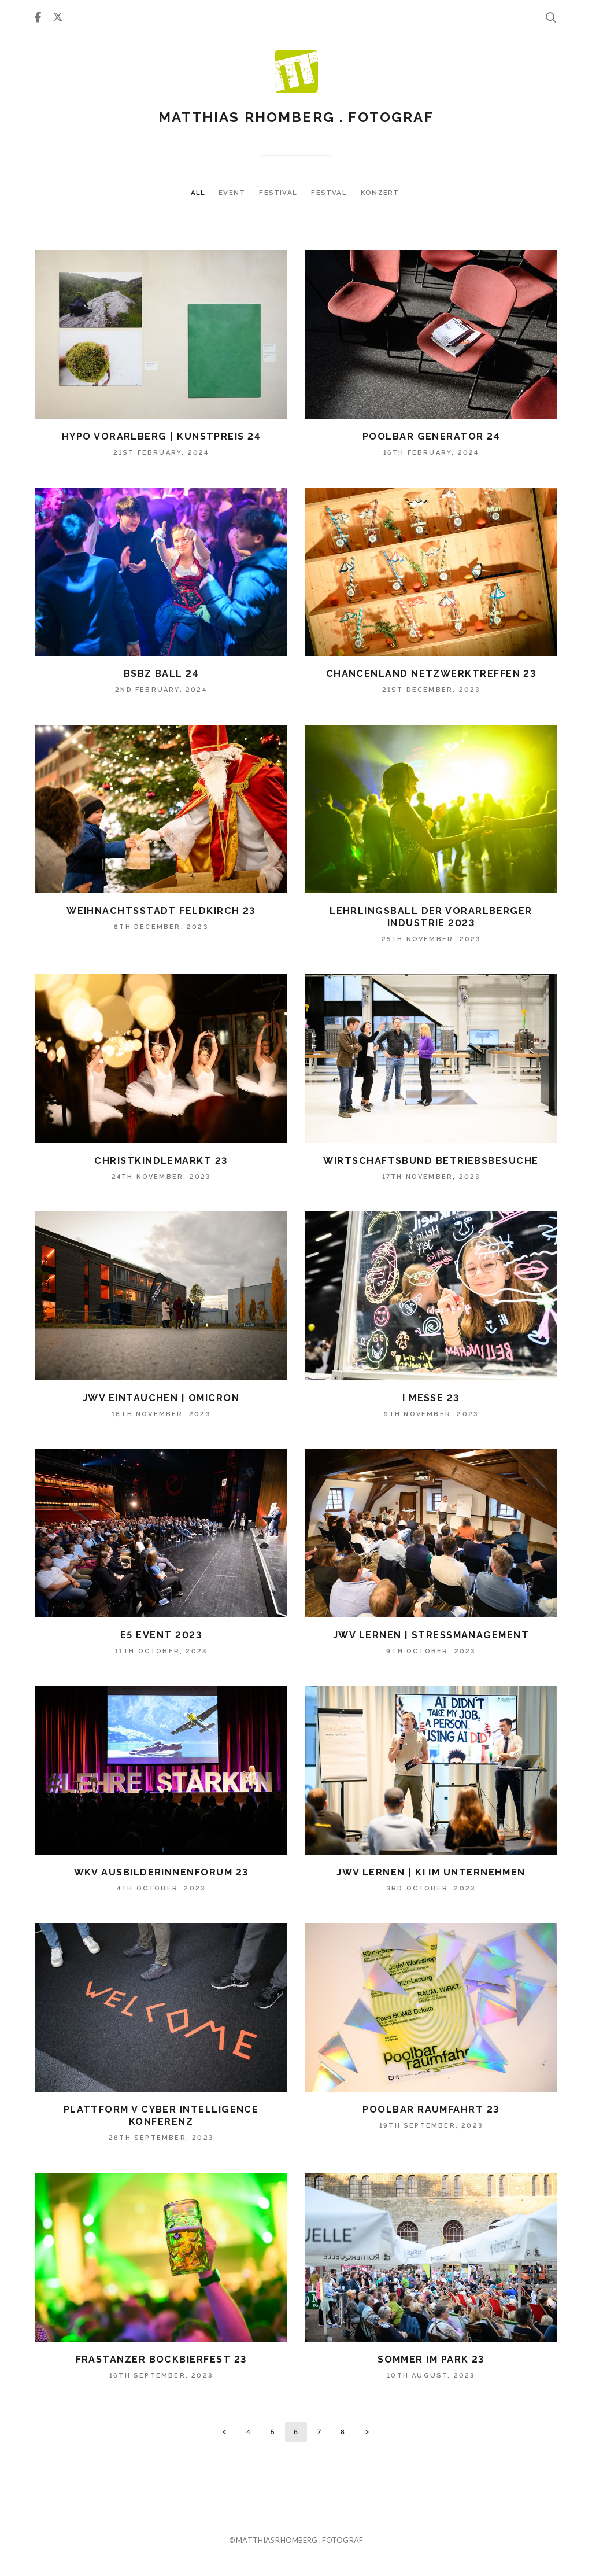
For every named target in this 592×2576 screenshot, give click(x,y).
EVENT (233, 193)
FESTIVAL (279, 193)
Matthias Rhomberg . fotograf (295, 117)
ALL (198, 193)
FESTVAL (330, 193)
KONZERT (380, 193)
